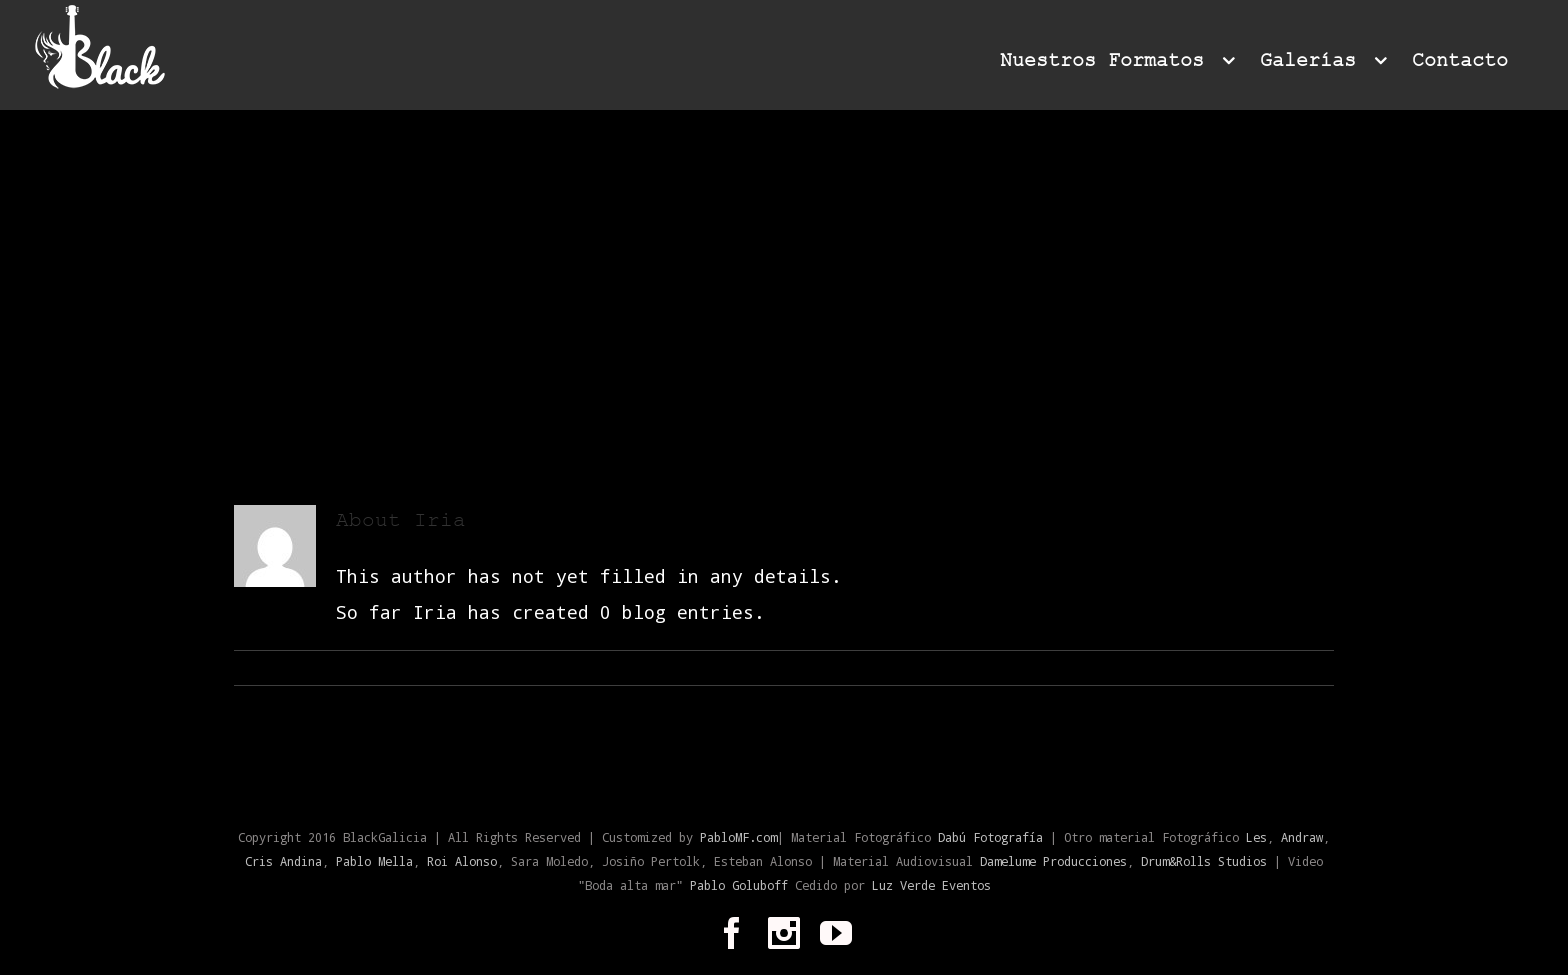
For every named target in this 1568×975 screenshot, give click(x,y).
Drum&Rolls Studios (1204, 861)
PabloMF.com (738, 837)
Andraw (1302, 837)
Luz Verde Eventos (931, 885)
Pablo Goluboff (742, 885)
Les (1256, 837)
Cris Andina (283, 861)
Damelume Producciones (1053, 861)
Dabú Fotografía (990, 837)
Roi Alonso (462, 861)
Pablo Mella (374, 861)
